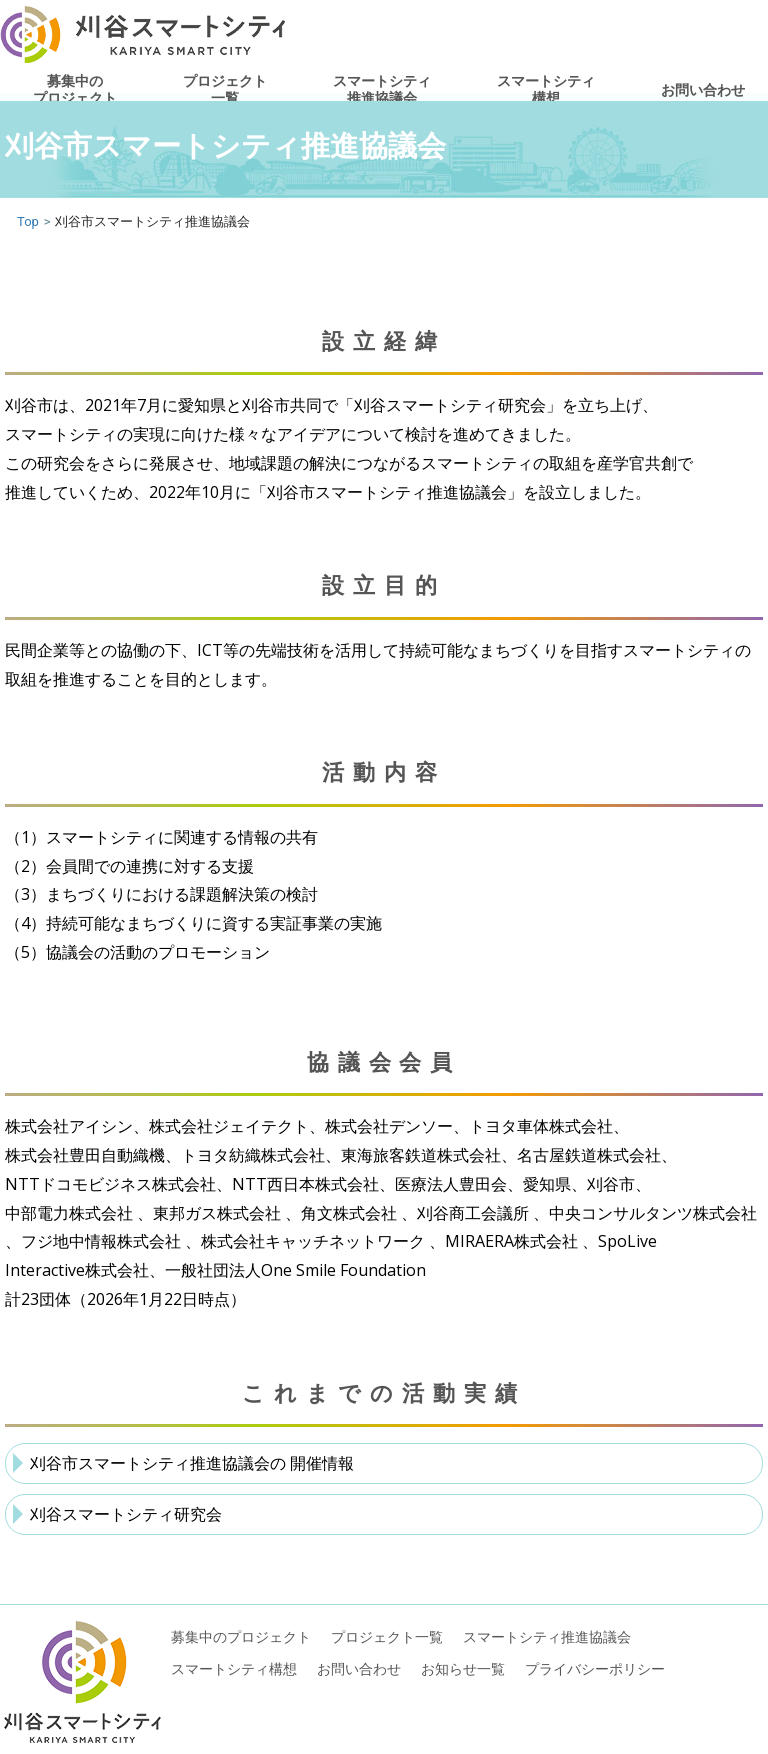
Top (28, 221)
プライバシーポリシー (595, 1668)
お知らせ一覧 (463, 1668)
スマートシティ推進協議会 (382, 89)
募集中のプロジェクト (75, 89)
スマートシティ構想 (546, 89)
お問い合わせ (703, 89)
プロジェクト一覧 (225, 89)
